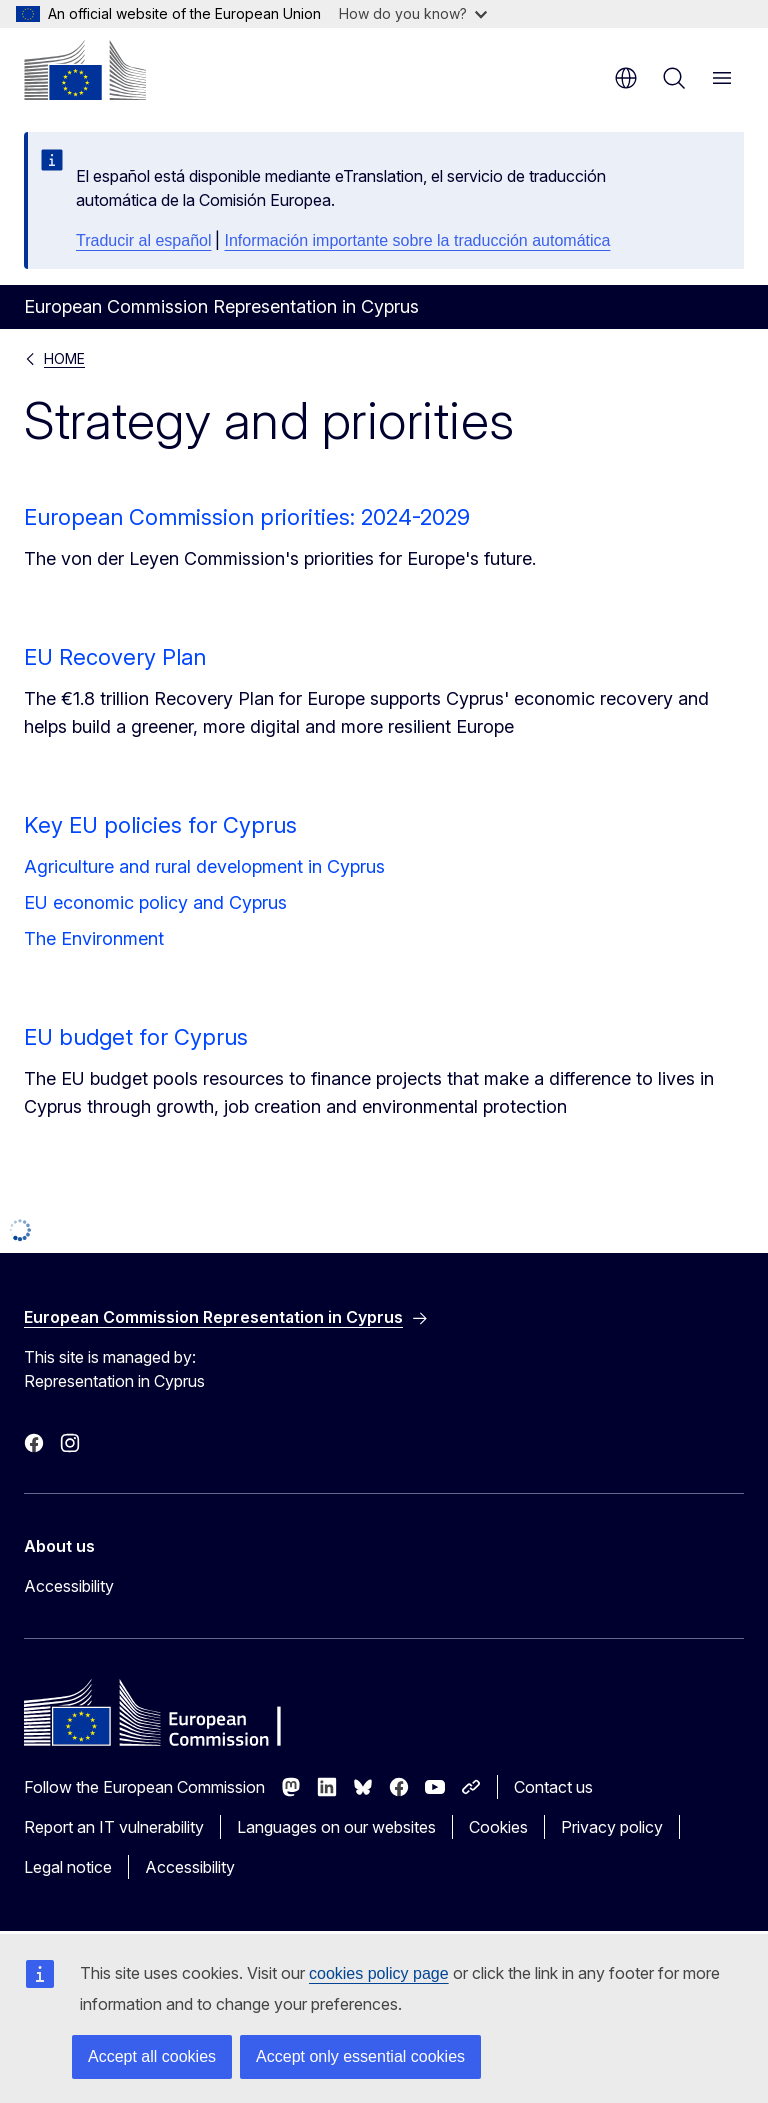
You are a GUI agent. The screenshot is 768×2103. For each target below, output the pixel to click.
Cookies (498, 1827)
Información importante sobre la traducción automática (417, 240)
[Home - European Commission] (85, 70)
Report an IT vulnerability (114, 1827)
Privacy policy (612, 1827)
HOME (64, 358)
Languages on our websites (336, 1827)
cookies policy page (379, 1973)
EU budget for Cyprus (136, 1037)
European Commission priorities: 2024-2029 (247, 517)
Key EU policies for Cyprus (160, 825)
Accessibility (69, 1586)
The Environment (94, 938)
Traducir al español (143, 240)
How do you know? (413, 13)
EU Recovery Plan (115, 657)
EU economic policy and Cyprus (155, 902)
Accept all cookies (152, 2056)
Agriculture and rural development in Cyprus (204, 866)
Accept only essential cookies (360, 2056)
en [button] (626, 78)
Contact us (553, 1787)
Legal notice (68, 1867)
